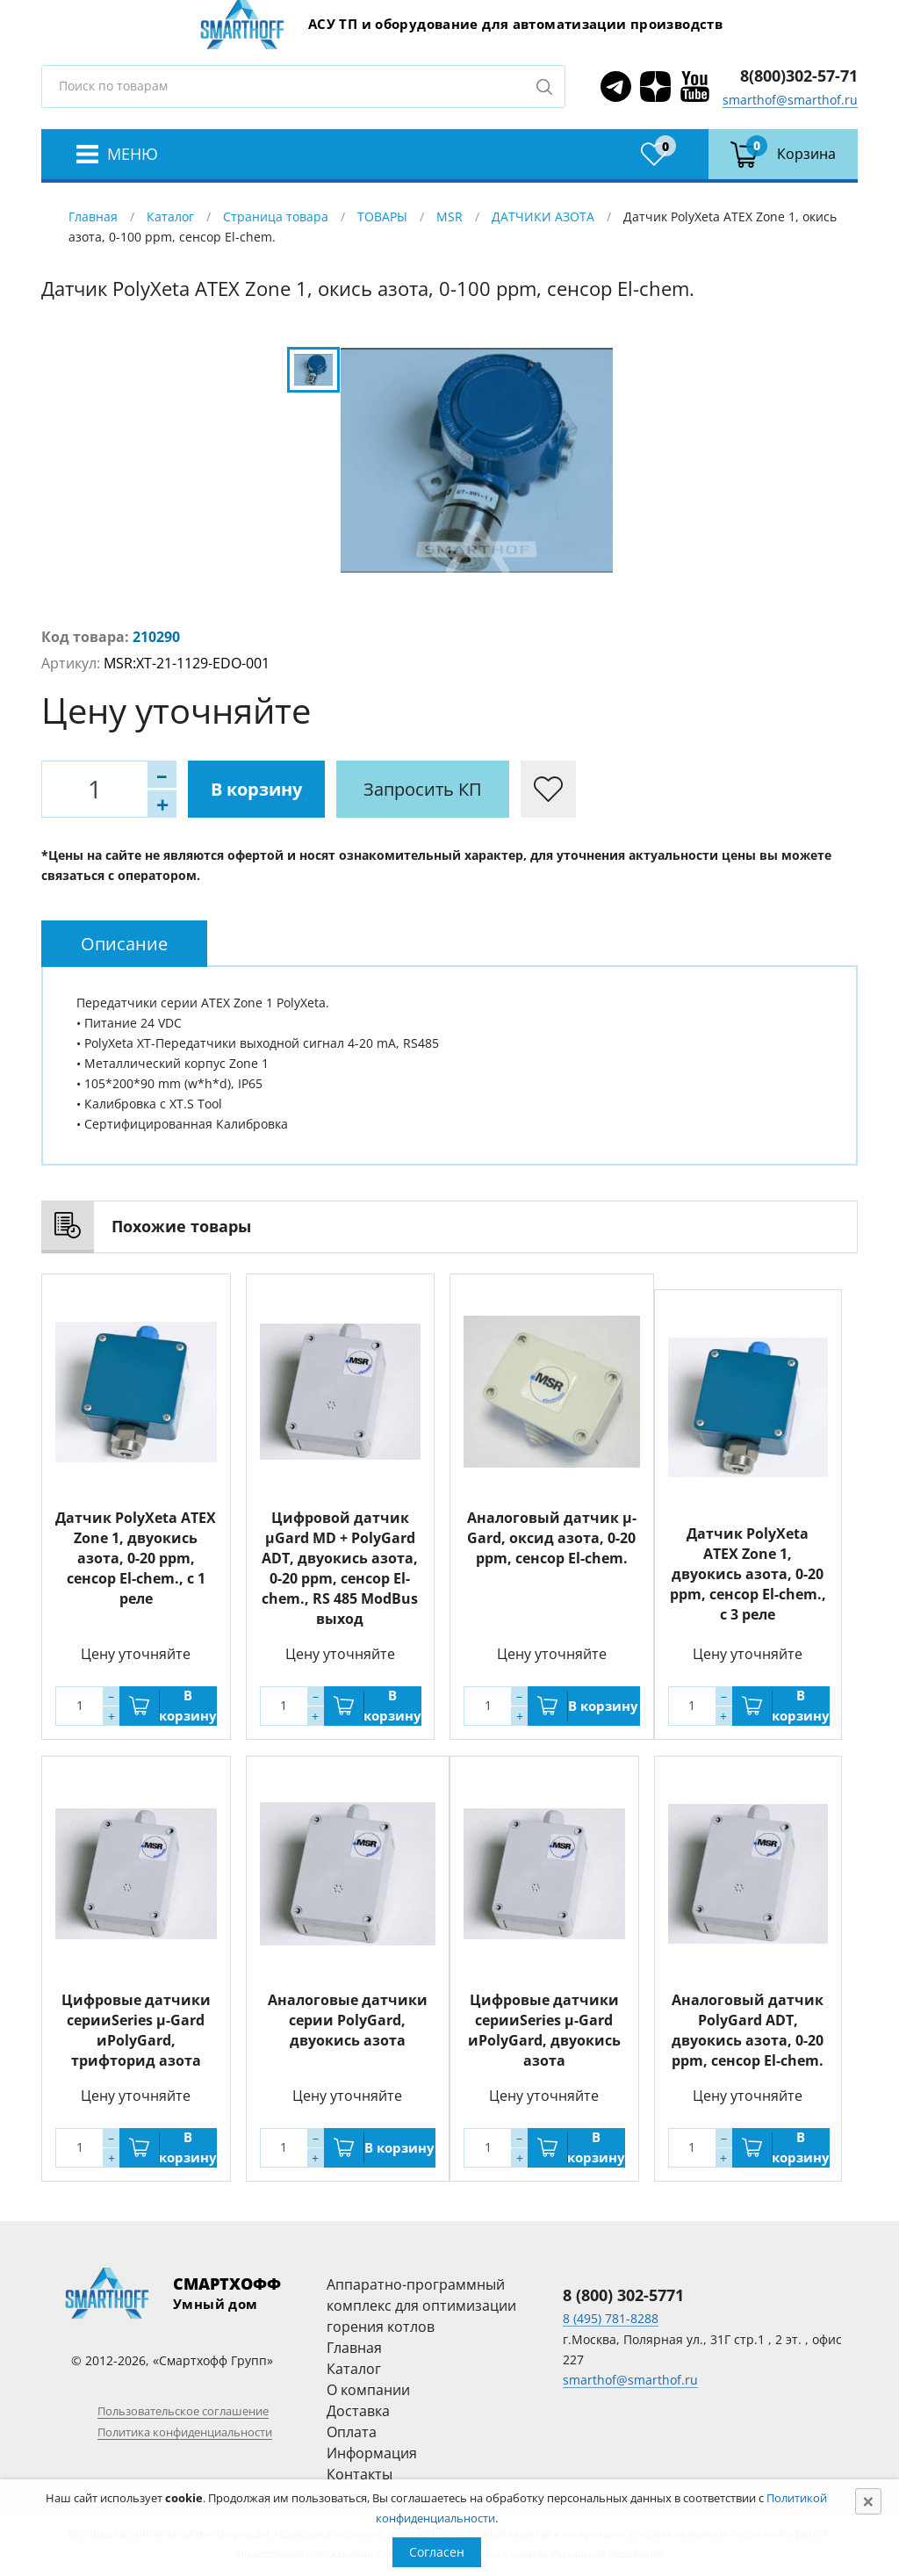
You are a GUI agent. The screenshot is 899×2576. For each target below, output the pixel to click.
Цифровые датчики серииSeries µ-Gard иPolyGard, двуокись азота (544, 2030)
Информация (372, 2453)
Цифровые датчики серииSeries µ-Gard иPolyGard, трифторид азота (136, 2030)
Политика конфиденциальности (184, 2432)
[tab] (124, 943)
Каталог (170, 216)
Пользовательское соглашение (183, 2411)
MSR (449, 216)
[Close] (868, 2501)
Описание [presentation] (124, 944)
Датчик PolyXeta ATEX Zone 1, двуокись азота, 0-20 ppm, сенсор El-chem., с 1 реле (135, 1558)
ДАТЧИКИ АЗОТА (543, 216)
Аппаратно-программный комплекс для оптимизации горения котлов (421, 2305)
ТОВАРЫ (382, 216)
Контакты (359, 2474)
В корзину (256, 789)
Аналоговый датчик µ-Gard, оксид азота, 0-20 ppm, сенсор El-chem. (551, 1538)
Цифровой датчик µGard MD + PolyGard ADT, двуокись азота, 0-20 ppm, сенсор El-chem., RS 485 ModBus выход (340, 1568)
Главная (93, 216)
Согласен (436, 2552)
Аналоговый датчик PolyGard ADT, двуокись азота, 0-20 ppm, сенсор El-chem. (747, 2030)
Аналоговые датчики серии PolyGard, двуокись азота (348, 2020)
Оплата (352, 2432)
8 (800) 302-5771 (623, 2294)
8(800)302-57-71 (799, 75)
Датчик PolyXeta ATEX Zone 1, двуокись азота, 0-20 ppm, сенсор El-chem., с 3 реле (748, 1574)
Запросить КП (422, 789)
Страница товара (275, 216)
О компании (368, 2389)
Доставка (358, 2411)
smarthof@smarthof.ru (790, 99)
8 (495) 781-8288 (610, 2318)
